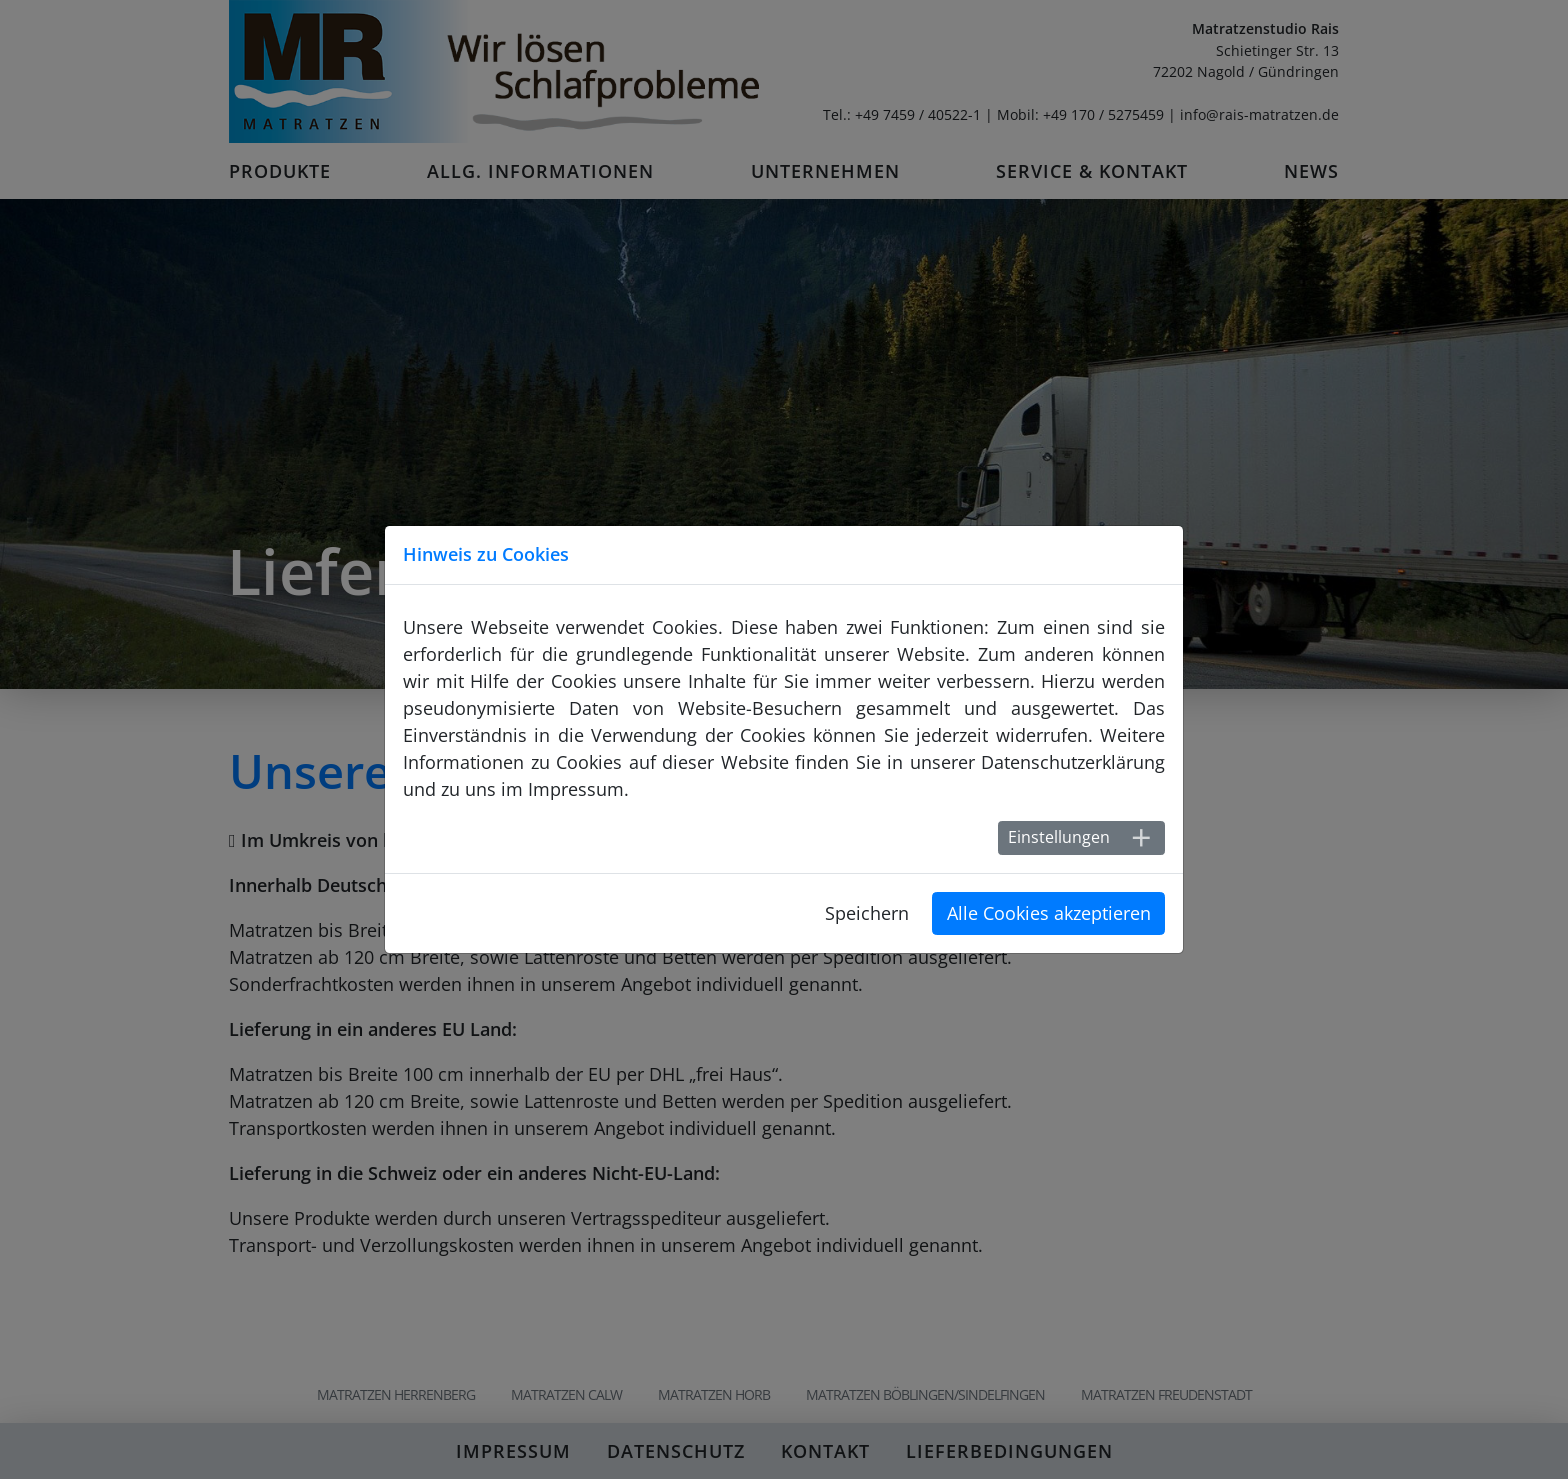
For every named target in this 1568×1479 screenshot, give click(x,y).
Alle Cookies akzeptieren (1049, 913)
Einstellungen (1059, 837)
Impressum (576, 789)
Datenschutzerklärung (1073, 762)
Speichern (867, 913)
